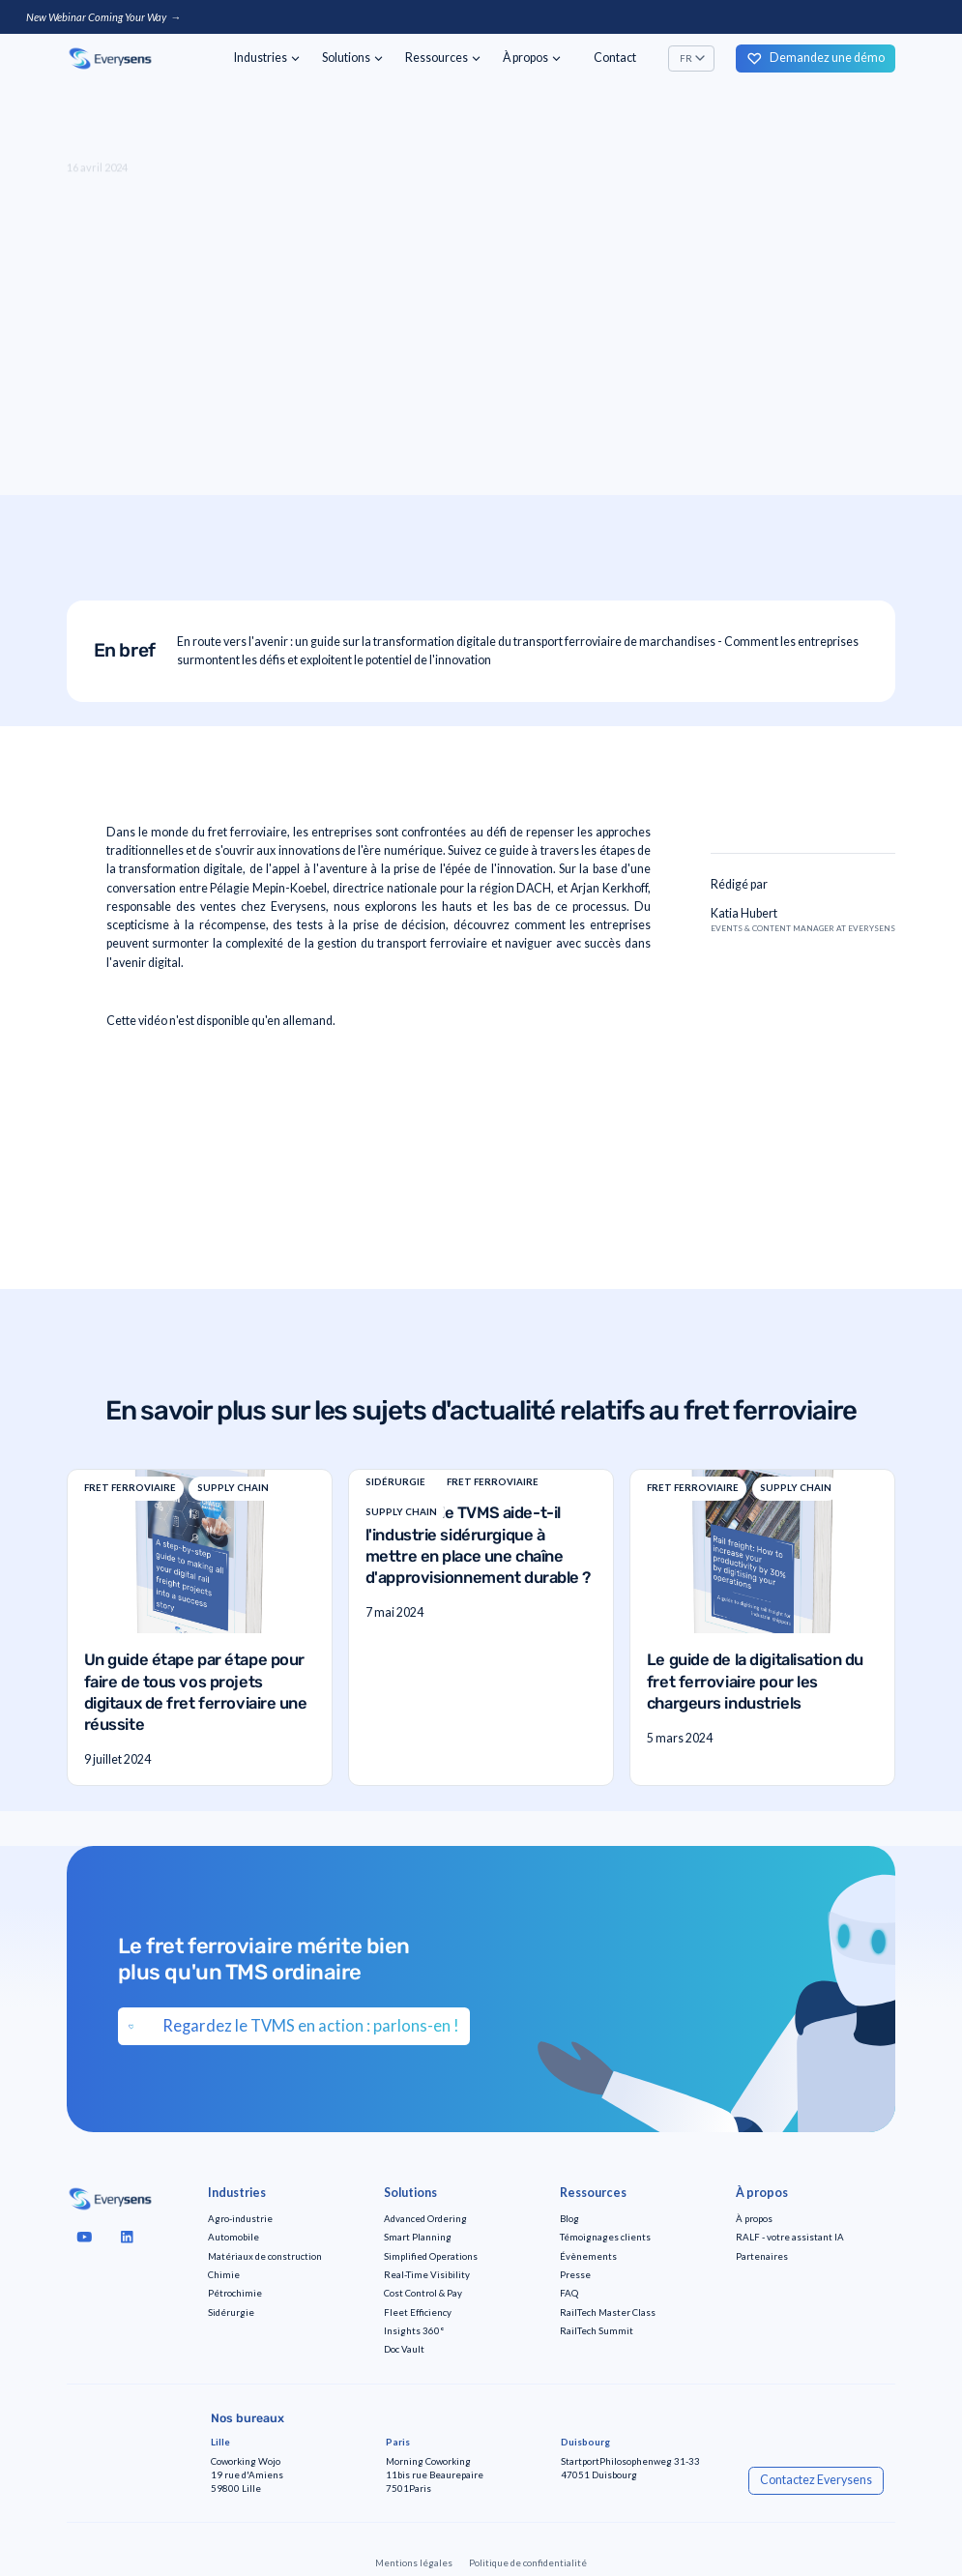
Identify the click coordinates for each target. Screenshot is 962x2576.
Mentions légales (413, 2562)
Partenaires (762, 2256)
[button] (267, 59)
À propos (754, 2218)
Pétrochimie (235, 2292)
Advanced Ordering (425, 2218)
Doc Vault (404, 2349)
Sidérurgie (231, 2312)
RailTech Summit (596, 2330)
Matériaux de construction (265, 2256)
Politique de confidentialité (528, 2562)
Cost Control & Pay (423, 2292)
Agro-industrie (240, 2218)
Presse (575, 2274)
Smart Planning (418, 2236)
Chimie (224, 2274)
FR (686, 58)
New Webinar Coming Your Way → (103, 17)
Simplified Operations (431, 2256)
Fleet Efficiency (418, 2312)
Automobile (233, 2236)
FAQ (569, 2292)
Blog (569, 2218)
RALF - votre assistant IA (790, 2236)
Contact (615, 57)
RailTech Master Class (608, 2312)
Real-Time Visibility (427, 2274)
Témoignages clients (605, 2236)
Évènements (588, 2256)
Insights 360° (414, 2330)
